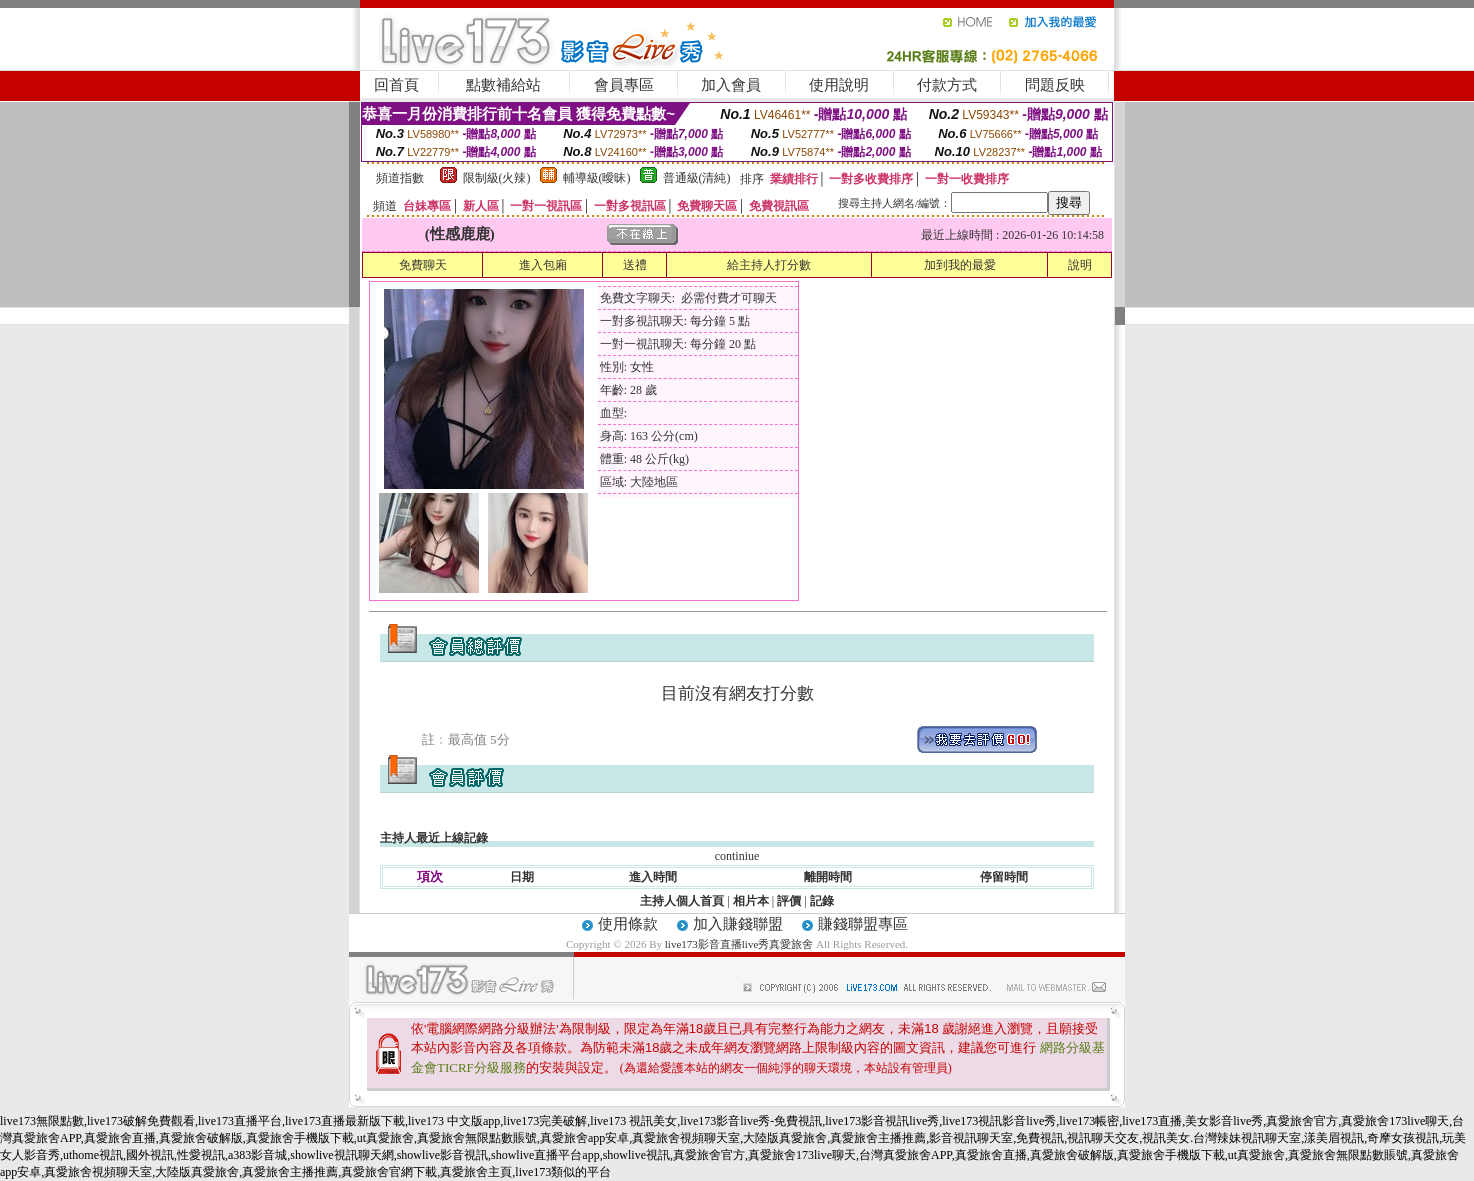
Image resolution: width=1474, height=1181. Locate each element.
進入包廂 (543, 265)
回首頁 (396, 85)
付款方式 (947, 85)
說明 (1080, 265)
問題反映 (1055, 85)
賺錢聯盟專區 (863, 924)
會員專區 (624, 85)
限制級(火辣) (497, 178)
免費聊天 (423, 265)
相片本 (751, 901)
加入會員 (731, 85)
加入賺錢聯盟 (738, 924)
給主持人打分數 (769, 265)
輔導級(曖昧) (597, 178)
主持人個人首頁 (682, 901)
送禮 (635, 265)
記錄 (822, 901)
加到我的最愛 (960, 265)
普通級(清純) (697, 178)
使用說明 (839, 85)
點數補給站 (503, 85)
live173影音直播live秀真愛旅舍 (739, 944)
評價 (789, 901)
